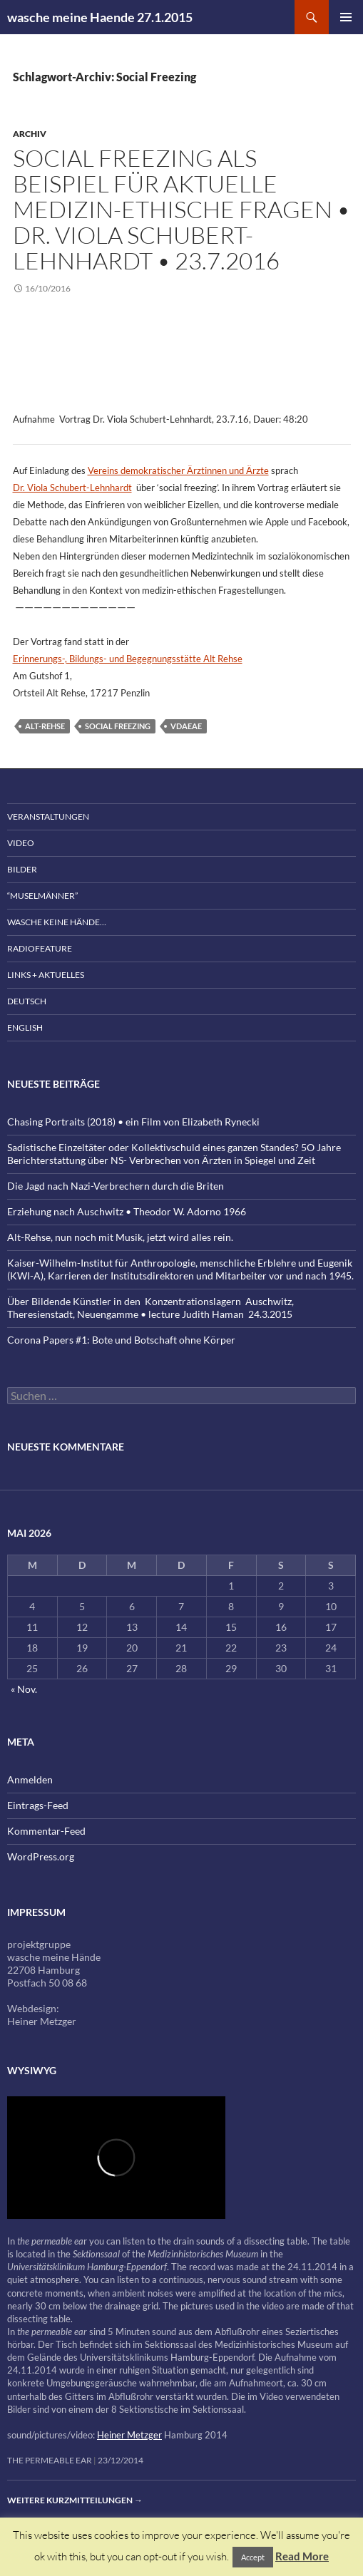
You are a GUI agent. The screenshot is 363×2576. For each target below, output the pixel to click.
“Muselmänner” (42, 895)
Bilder (22, 869)
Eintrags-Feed (37, 1805)
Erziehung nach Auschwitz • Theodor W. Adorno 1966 (126, 1211)
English (25, 1027)
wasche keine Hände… (56, 922)
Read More (302, 2556)
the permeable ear (49, 2460)
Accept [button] (253, 2557)
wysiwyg (31, 2070)
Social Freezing (117, 726)
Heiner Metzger (129, 2435)
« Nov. (24, 1689)
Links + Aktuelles (45, 974)
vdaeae (186, 726)
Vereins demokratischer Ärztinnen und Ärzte (178, 470)
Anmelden (30, 1779)
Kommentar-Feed (46, 1831)
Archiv (29, 133)
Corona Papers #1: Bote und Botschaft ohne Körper (121, 1340)
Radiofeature (39, 948)
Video (20, 843)
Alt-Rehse (45, 726)
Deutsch (26, 1001)
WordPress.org (40, 1856)
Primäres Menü (346, 17)
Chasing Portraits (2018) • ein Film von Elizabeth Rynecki (133, 1122)
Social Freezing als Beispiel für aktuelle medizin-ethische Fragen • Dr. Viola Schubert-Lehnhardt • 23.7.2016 (181, 209)
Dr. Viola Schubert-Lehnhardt (72, 487)
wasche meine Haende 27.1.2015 (100, 17)
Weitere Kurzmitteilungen (75, 2500)
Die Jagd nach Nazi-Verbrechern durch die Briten (115, 1186)
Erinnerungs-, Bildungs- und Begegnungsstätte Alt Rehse (127, 658)
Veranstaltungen (48, 816)
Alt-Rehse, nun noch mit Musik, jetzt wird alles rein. (120, 1237)
